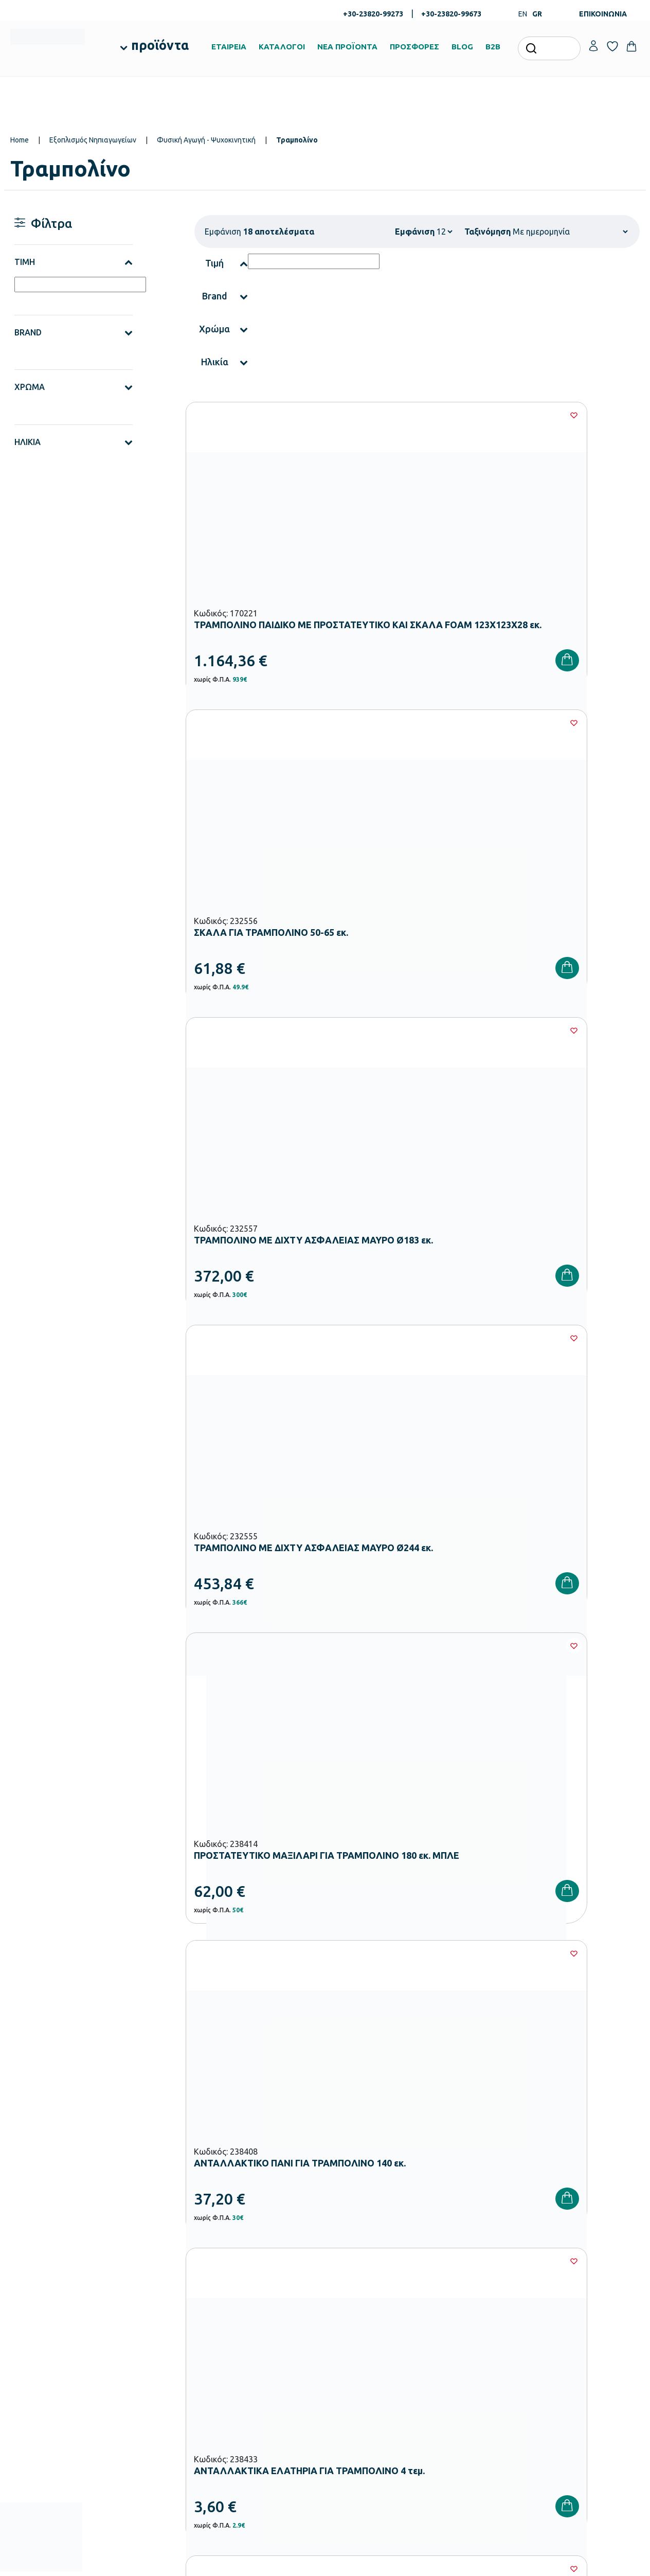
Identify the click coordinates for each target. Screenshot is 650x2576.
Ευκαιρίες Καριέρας (360, 2352)
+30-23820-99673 (451, 14)
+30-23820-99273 (373, 14)
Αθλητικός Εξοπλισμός (258, 2430)
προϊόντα (160, 45)
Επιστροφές (456, 2335)
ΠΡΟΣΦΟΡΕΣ (414, 46)
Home (19, 140)
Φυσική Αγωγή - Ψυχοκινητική (206, 140)
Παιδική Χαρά (244, 2414)
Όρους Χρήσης (521, 2119)
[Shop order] (570, 231)
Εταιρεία (344, 2286)
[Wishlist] (318, 415)
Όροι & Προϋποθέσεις (471, 2352)
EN (522, 14)
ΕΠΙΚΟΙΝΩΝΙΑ (603, 14)
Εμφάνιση (415, 231)
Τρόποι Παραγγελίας (469, 2286)
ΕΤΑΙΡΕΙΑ (228, 46)
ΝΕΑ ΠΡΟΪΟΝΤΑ (347, 46)
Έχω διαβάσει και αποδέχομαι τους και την (483, 2125)
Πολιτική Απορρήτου (469, 2368)
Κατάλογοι (347, 2319)
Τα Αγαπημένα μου (573, 2302)
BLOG (462, 46)
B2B (492, 46)
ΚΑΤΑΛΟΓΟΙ (282, 46)
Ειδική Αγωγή (244, 2446)
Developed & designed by (325, 2563)
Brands (341, 2335)
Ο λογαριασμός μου (575, 2286)
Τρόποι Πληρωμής (465, 2302)
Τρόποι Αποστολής (467, 2319)
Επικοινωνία (563, 2319)
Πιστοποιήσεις (352, 2302)
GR (537, 14)
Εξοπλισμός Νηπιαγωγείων (92, 140)
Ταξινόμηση (487, 231)
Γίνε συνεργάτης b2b (362, 2368)
